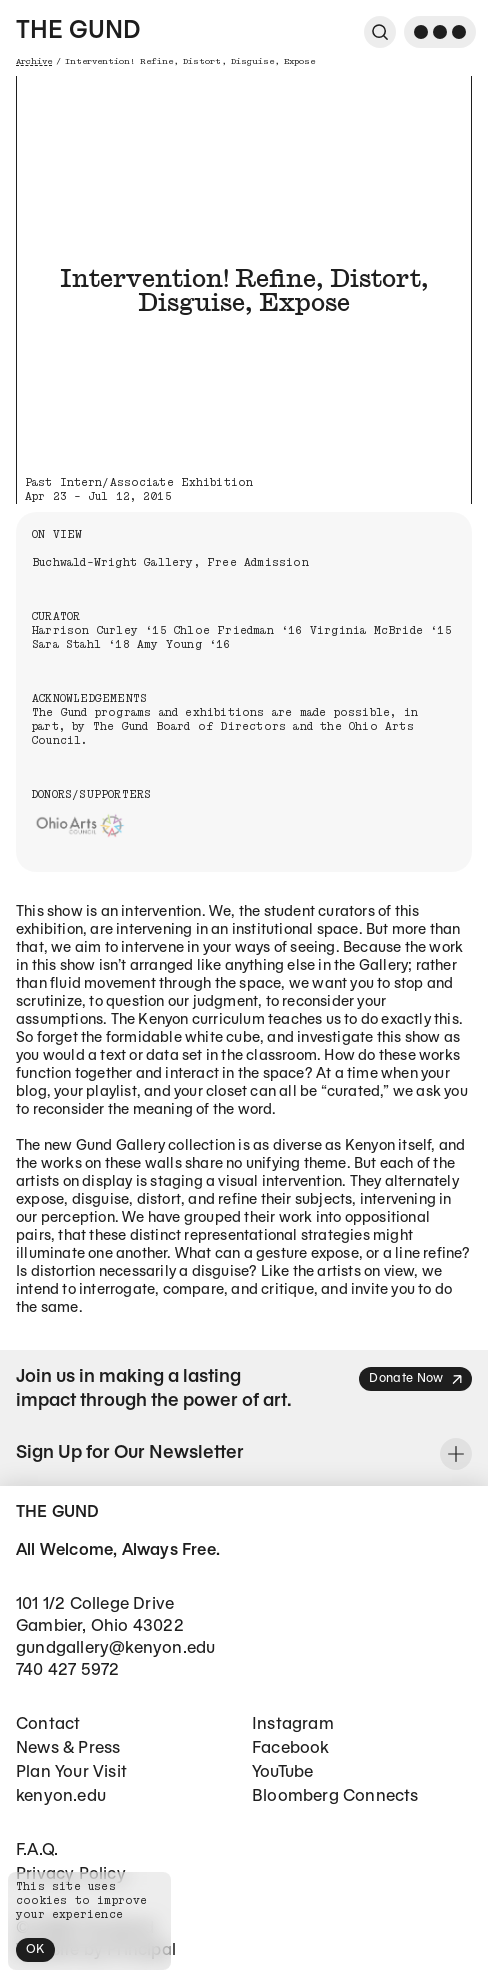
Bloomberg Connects (335, 1796)
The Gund (78, 32)
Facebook (291, 1748)
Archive (34, 61)
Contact (48, 1724)
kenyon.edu (61, 1796)
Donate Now (416, 1379)
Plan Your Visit (71, 1772)
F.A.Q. (37, 1850)
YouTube (282, 1772)
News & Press (68, 1748)
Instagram (293, 1724)
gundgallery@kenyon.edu (115, 1648)
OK (35, 1949)
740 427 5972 (67, 1670)
